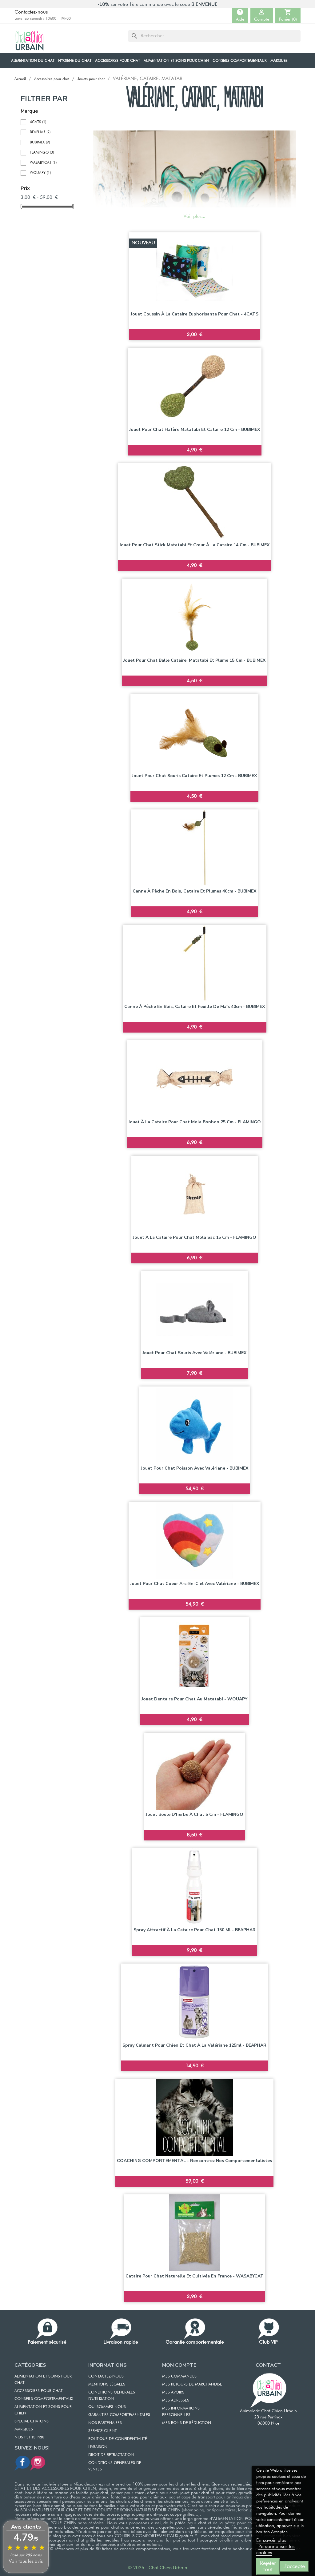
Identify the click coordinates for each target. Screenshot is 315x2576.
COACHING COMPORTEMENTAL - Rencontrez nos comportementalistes (194, 2161)
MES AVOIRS (173, 2392)
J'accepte (294, 2566)
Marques (23, 2429)
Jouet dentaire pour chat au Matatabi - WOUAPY (194, 1699)
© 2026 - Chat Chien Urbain (157, 2568)
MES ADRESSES (175, 2400)
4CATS (38, 122)
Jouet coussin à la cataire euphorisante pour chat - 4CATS (194, 314)
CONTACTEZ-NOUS (106, 2376)
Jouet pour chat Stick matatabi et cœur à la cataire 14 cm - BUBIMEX (194, 545)
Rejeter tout (268, 2566)
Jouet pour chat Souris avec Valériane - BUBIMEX (194, 1353)
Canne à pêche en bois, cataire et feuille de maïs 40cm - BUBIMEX (194, 1006)
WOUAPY (40, 173)
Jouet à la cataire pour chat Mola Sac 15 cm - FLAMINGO (194, 1237)
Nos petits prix (29, 2437)
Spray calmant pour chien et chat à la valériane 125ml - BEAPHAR (194, 2045)
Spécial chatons (31, 2421)
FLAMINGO (42, 152)
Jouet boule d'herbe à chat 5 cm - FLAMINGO (194, 1814)
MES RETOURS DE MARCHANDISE (192, 2384)
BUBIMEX (40, 142)
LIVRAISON (97, 2447)
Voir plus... (194, 216)
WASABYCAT (43, 163)
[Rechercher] (214, 36)
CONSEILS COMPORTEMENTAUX (43, 2399)
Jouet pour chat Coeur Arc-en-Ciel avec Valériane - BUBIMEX (194, 1584)
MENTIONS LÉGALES (106, 2384)
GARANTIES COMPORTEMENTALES (119, 2415)
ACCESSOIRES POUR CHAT (38, 2391)
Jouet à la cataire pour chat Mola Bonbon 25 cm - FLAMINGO (194, 1122)
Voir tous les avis (26, 2561)
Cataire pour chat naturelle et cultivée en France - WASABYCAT (195, 2276)
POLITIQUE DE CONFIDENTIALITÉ (117, 2439)
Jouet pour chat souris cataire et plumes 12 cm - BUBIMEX (194, 776)
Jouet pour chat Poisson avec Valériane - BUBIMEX (194, 1468)
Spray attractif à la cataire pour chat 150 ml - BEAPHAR (195, 1930)
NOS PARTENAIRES (105, 2423)
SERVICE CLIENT (102, 2431)
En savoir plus (271, 2540)
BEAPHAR (40, 132)
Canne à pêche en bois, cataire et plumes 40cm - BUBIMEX (194, 891)
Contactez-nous (31, 12)
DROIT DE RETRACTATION (111, 2455)
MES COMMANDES (179, 2376)
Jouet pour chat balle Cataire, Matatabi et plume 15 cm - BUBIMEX (194, 660)
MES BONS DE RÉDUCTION (186, 2423)
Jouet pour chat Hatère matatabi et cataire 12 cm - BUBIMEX (194, 429)
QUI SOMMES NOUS (107, 2407)
